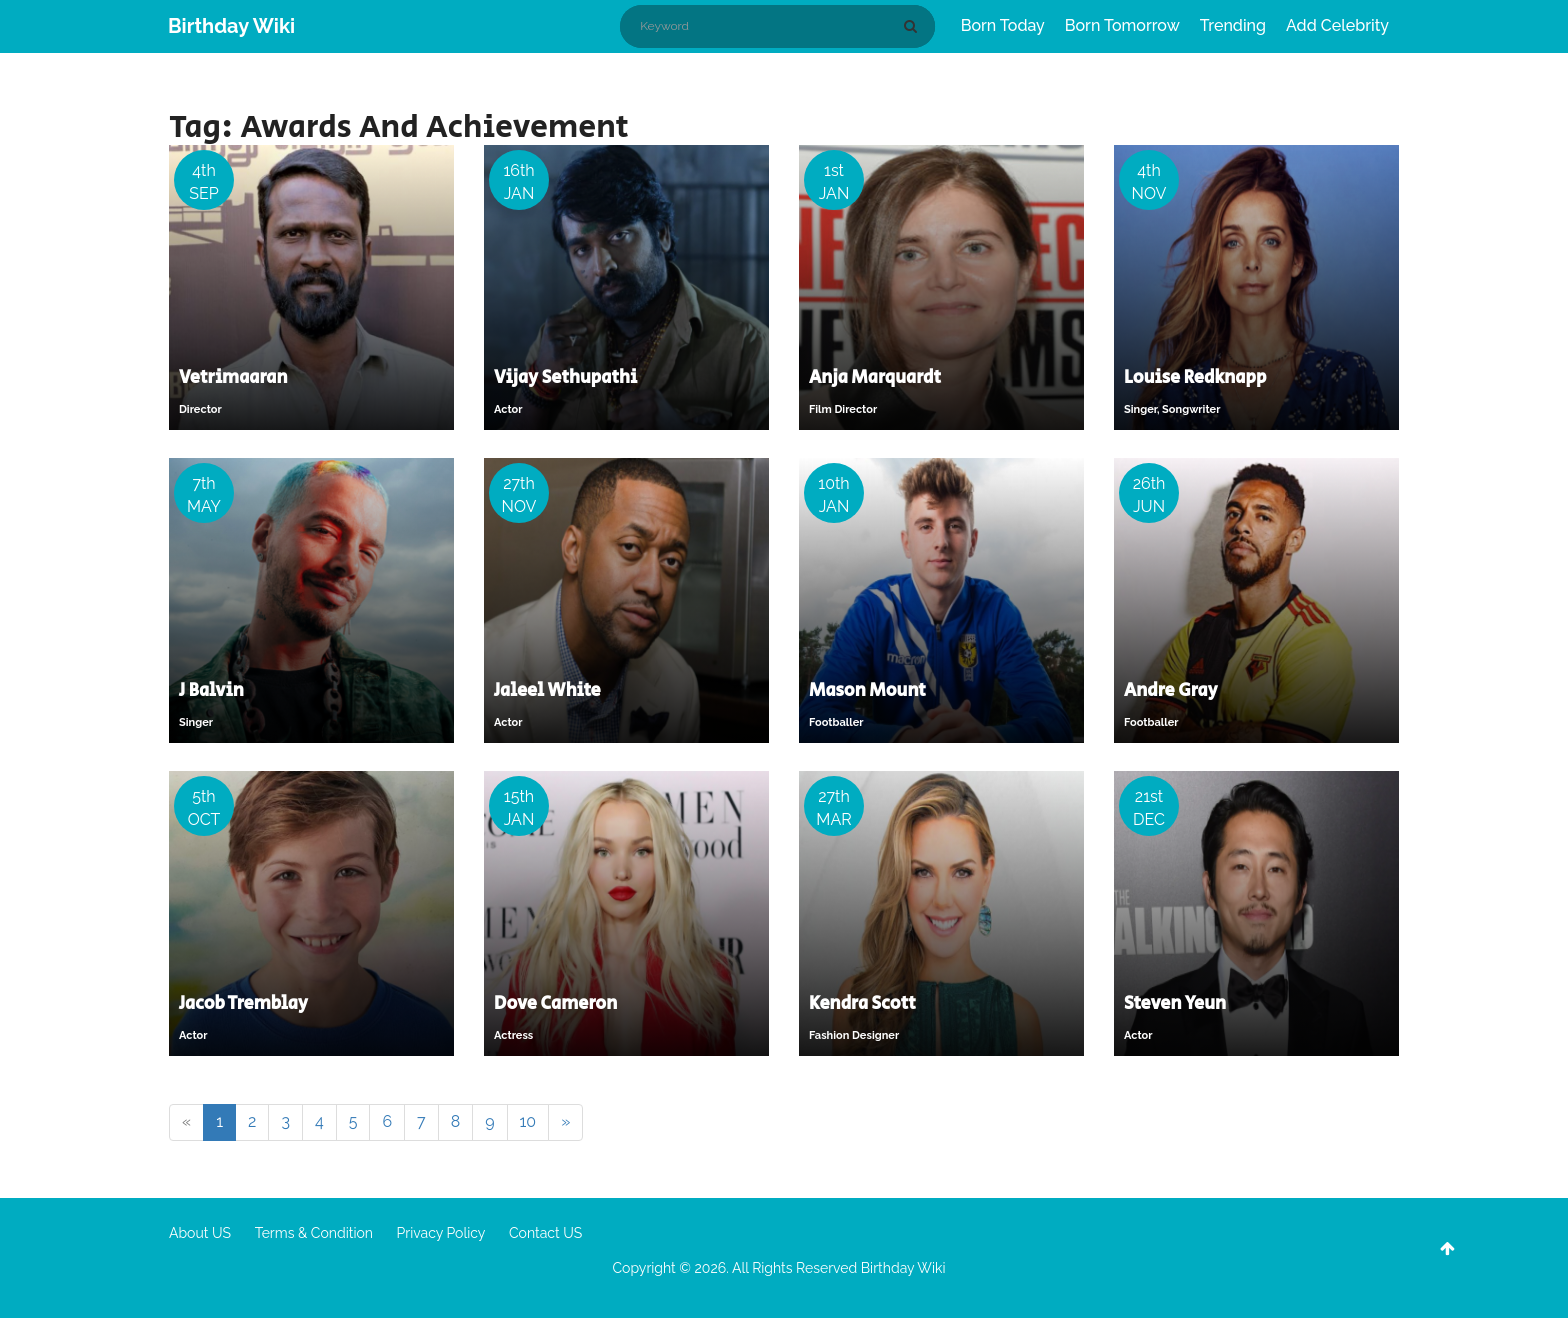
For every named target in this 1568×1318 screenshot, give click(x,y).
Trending (1233, 25)
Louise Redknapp (1195, 378)
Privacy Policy (441, 1233)
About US (200, 1233)
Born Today (1003, 25)
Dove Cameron (555, 1004)
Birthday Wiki (231, 26)
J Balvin (211, 691)
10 (528, 1121)
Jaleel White (547, 691)
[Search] (914, 26)
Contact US (545, 1233)
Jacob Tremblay (243, 1004)
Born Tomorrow (1122, 25)
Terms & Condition (314, 1233)
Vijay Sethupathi (565, 378)
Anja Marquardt (875, 378)
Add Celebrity (1337, 25)
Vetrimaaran (233, 378)
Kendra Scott (862, 1004)
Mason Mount (867, 691)
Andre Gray (1171, 691)
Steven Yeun (1175, 1004)
